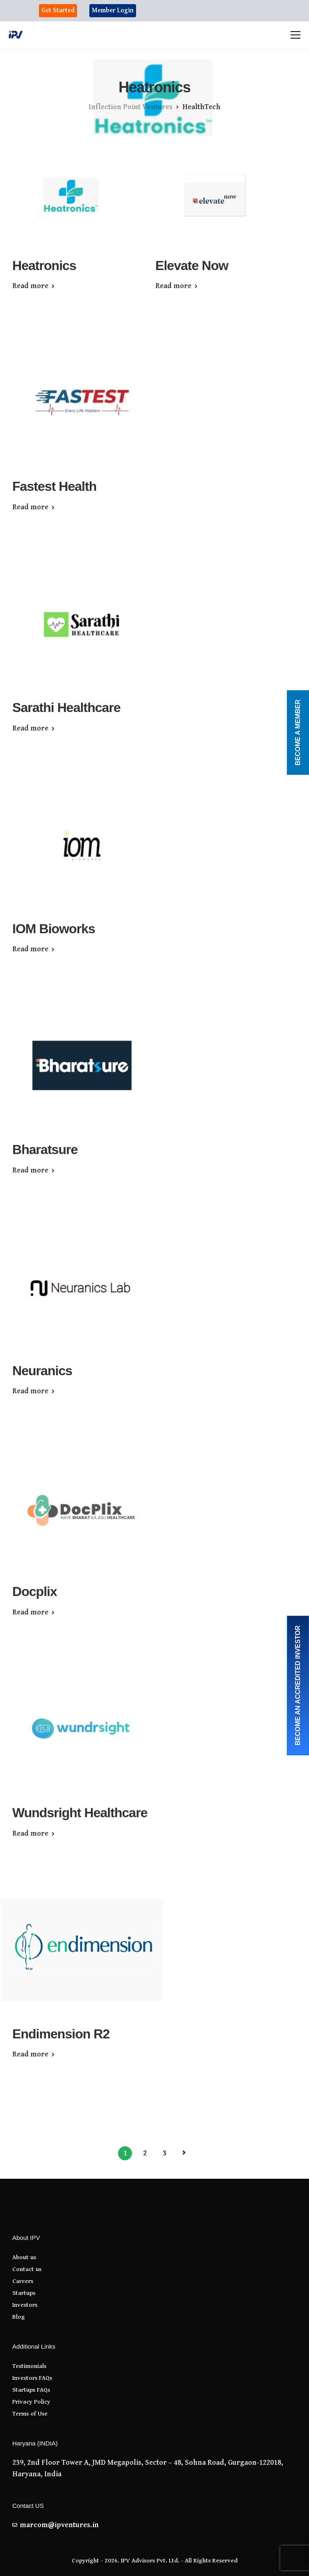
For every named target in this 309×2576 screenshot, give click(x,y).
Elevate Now (191, 265)
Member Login (113, 10)
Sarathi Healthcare (66, 707)
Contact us (26, 2269)
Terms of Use (30, 2413)
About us (24, 2257)
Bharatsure (44, 1149)
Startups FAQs (31, 2389)
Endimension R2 (60, 2033)
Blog (18, 2316)
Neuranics (42, 1370)
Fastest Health (54, 486)
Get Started (58, 10)
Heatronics (44, 265)
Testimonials (29, 2366)
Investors (24, 2304)
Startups (23, 2293)
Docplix (34, 1591)
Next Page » (184, 2153)
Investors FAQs (32, 2377)
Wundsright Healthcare (80, 1812)
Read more (30, 286)
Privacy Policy (31, 2401)
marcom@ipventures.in (59, 2525)
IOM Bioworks (53, 928)
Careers (22, 2281)
